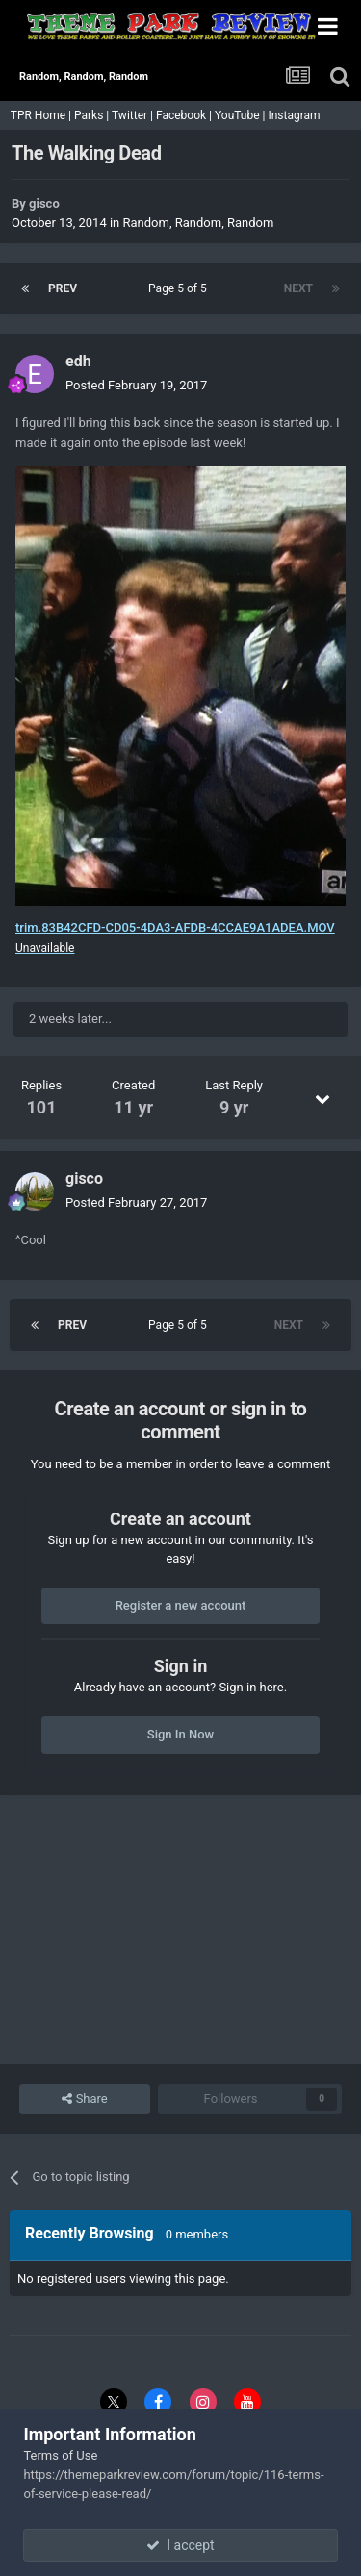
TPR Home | (39, 115)
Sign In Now (180, 1734)
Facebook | (185, 115)
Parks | (93, 115)
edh (78, 361)
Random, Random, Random (198, 222)
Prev (62, 288)
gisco (44, 203)
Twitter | (134, 115)
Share (84, 2099)
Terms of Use (60, 2455)
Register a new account (181, 1605)
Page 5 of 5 (180, 288)
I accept (180, 2545)
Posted (136, 385)
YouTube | (242, 115)
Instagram (295, 115)
